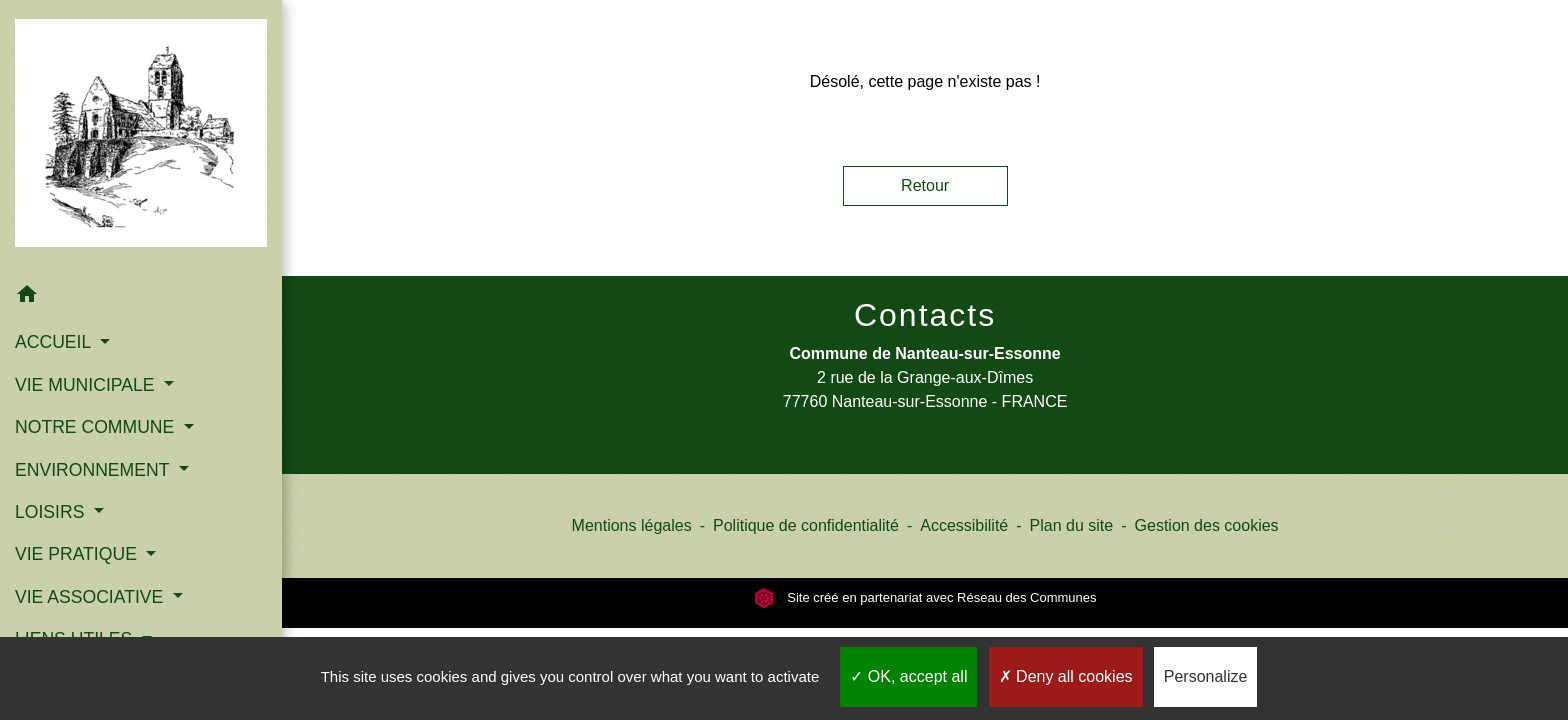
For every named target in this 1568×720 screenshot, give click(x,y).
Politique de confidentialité (806, 525)
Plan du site (1072, 525)
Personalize (1206, 676)
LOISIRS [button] (52, 512)
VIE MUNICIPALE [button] (87, 385)
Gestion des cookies (1207, 525)
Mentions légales (632, 525)
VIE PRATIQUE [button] (78, 554)
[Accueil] (141, 136)
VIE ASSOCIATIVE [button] (91, 597)
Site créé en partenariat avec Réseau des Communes (925, 597)
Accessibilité (964, 525)
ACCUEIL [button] (55, 342)
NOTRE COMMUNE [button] (97, 427)
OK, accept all (908, 676)
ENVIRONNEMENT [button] (94, 470)
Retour (925, 185)
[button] (141, 297)
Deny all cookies (1066, 676)
